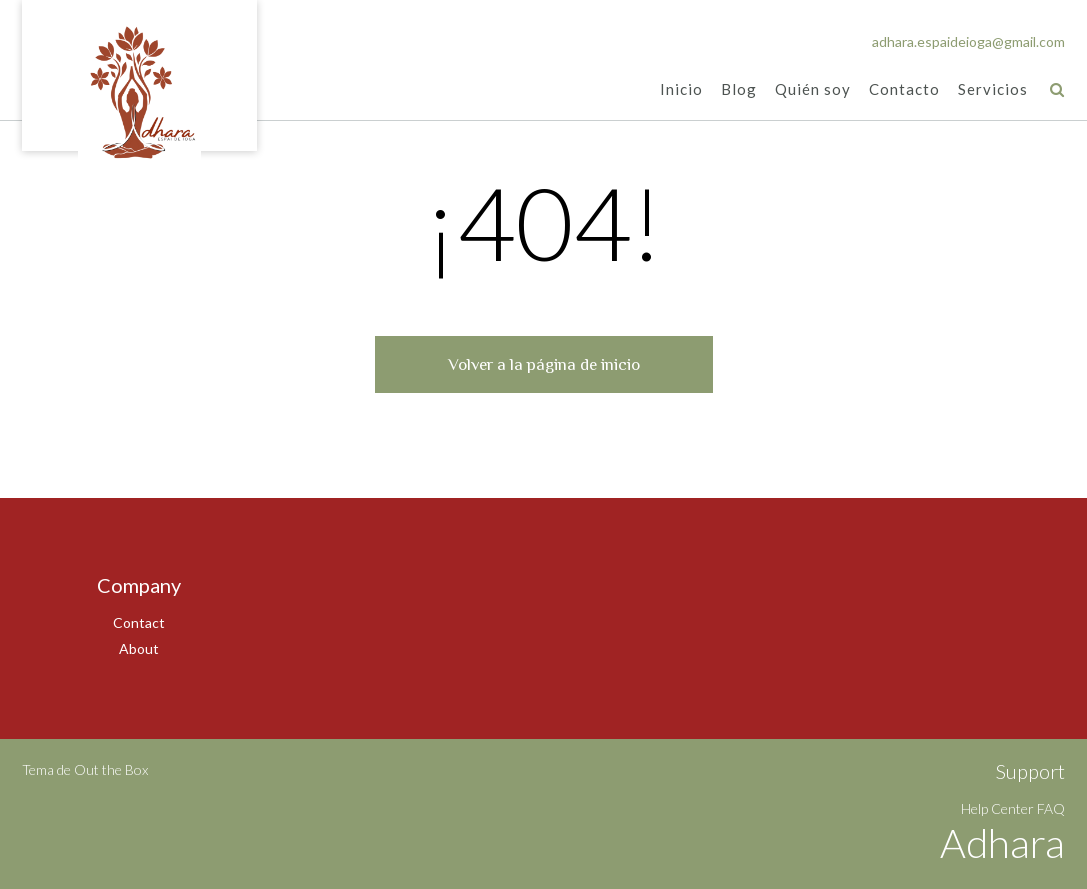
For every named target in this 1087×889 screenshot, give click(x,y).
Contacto (904, 90)
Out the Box (111, 769)
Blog (739, 90)
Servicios (993, 90)
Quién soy (813, 90)
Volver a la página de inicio (544, 364)
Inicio (681, 90)
